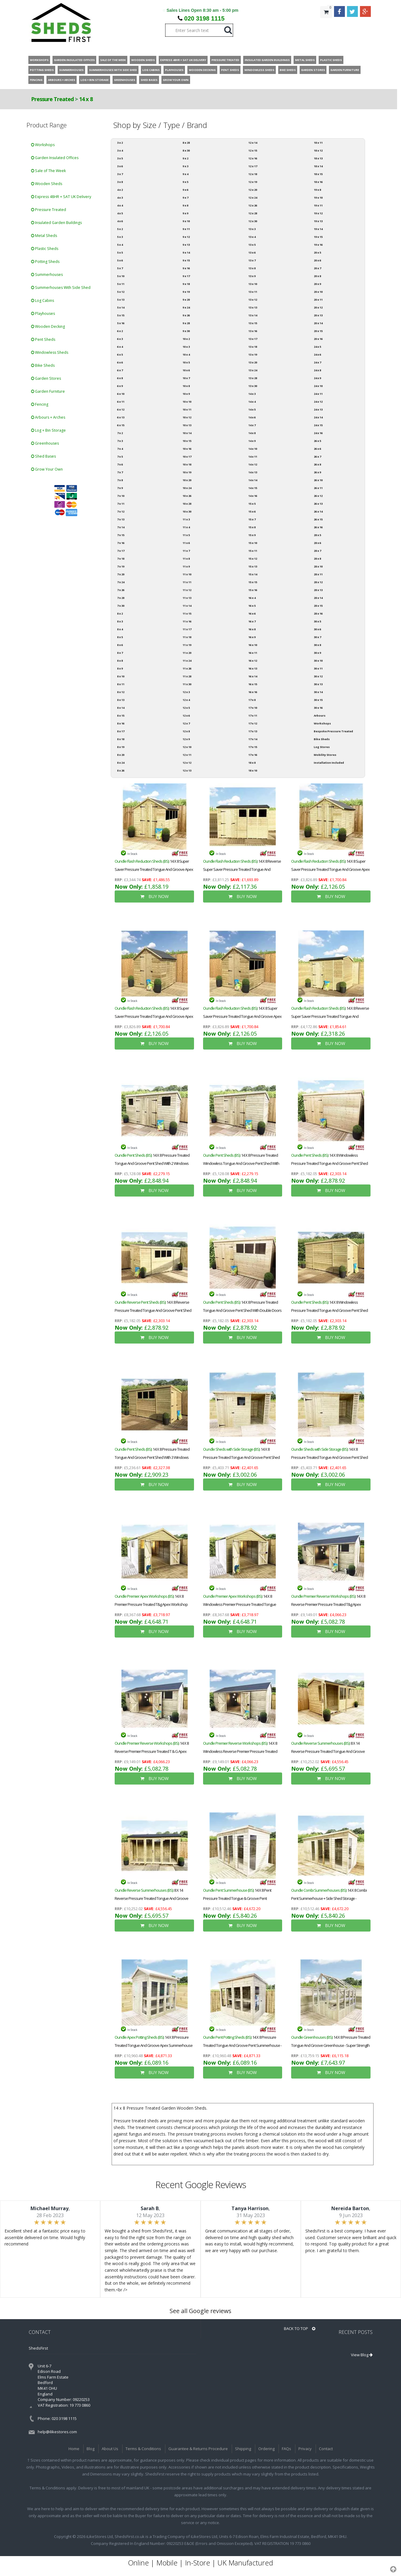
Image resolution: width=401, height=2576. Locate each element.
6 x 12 (120, 409)
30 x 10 (318, 661)
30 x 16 (318, 708)
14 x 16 (252, 496)
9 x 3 (185, 166)
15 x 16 (252, 590)
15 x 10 (252, 543)
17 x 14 (252, 739)
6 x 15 (120, 425)
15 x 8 (252, 527)
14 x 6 (252, 417)
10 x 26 (187, 496)
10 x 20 (187, 480)
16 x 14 (252, 676)
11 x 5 (186, 535)
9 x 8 (185, 205)
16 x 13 (252, 668)
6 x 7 (120, 370)
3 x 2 (120, 143)
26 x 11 (318, 488)
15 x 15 (252, 582)
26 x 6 (317, 449)
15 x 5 (252, 504)
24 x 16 (318, 433)
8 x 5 (120, 637)
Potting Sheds (45, 261)
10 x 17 (187, 457)
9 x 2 (185, 158)
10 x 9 (186, 394)
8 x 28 (186, 143)
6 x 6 (120, 362)
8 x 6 (120, 645)
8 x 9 (120, 668)
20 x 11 (318, 300)
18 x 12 (318, 150)
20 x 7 (317, 268)
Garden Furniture (48, 391)
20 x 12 (318, 307)
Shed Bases (43, 456)
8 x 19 (120, 747)
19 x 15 (318, 237)
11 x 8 (186, 559)
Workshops (43, 144)
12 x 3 (186, 692)
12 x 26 (252, 205)
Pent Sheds (43, 339)
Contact (326, 2448)
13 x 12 (252, 300)
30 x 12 (318, 676)
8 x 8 (120, 661)
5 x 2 (120, 229)
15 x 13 (252, 566)
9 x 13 (186, 245)
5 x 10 (120, 276)
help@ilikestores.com (57, 2431)
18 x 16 (318, 182)
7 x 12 (120, 511)
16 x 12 (252, 661)
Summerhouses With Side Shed (61, 287)
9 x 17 (186, 276)
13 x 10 (252, 284)
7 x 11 (120, 504)
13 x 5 (252, 245)
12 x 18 (252, 174)
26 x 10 (318, 480)
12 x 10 (187, 747)
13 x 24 (252, 370)
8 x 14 (120, 708)
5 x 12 (120, 292)
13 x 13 (252, 307)
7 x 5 (120, 457)
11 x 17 (187, 629)
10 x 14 (187, 433)
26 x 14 (318, 511)
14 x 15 (252, 488)
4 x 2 (120, 190)
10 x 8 (186, 386)
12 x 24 (252, 198)
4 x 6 (120, 221)
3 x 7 (120, 174)
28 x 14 (318, 598)
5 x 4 (120, 245)
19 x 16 (318, 245)
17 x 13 (252, 731)
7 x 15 (120, 535)
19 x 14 (318, 229)
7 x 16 (120, 543)
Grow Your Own (47, 469)
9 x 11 (186, 229)
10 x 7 (186, 378)
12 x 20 (252, 190)
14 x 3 (252, 394)
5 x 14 (120, 307)
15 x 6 (252, 511)
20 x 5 (317, 252)
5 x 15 (120, 315)
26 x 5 (317, 441)
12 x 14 (252, 143)
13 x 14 (252, 315)
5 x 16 (120, 323)
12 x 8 (186, 731)
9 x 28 (186, 323)
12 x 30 (252, 221)
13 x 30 (252, 386)
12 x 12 (187, 763)
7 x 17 (120, 551)
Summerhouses (47, 274)
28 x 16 (318, 613)
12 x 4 (186, 700)
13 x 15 (252, 323)
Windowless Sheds (49, 352)
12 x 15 (252, 150)
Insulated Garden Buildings (56, 222)
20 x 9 (317, 284)
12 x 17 (252, 166)
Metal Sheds (44, 235)
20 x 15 (318, 331)
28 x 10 (318, 566)
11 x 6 (186, 543)
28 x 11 (318, 574)
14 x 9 (252, 441)
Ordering (266, 2448)
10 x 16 (187, 449)
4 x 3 (120, 198)
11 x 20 (187, 653)
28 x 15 (318, 606)
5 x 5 (120, 252)
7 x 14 (120, 527)
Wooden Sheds (46, 183)
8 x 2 (120, 613)
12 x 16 (252, 158)
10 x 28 (187, 504)
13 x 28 (252, 378)
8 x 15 (120, 716)
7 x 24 (120, 582)
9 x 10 (186, 221)
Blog (90, 2448)
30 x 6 (317, 629)
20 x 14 (318, 323)
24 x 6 (317, 354)
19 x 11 (318, 205)
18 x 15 (318, 174)
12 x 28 (252, 213)
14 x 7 (252, 425)
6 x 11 (120, 402)
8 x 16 (120, 723)
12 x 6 (186, 716)
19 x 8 (317, 190)
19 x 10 (318, 198)
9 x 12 (186, 237)
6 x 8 (120, 378)
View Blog (362, 2354)
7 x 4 (120, 449)
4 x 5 (120, 213)
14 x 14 (252, 480)
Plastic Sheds (44, 248)
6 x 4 (120, 347)
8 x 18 (120, 739)
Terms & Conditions (143, 2448)
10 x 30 (187, 511)
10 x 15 (187, 441)
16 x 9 (252, 637)
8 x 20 (120, 755)
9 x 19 (186, 292)
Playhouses (43, 313)
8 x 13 (120, 700)
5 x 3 (120, 237)
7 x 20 (120, 574)
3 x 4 (120, 150)
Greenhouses (45, 443)
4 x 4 (120, 205)
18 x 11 (318, 143)
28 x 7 (317, 551)
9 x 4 (185, 174)
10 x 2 (186, 339)
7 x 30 (120, 606)
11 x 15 (187, 613)
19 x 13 (318, 221)
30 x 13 (318, 684)
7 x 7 (120, 472)
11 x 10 (187, 574)
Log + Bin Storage (48, 430)
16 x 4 (252, 598)
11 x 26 (187, 668)
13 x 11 (252, 292)
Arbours (320, 716)
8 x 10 (120, 676)
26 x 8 (317, 464)
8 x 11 (120, 684)
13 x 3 (252, 229)
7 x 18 (120, 559)
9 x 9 (185, 213)
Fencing (39, 404)
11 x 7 (186, 551)
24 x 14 (318, 417)
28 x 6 (317, 543)
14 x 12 (252, 464)
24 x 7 (317, 362)
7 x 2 (120, 433)
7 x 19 (120, 566)
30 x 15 (318, 700)
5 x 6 (120, 260)
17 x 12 (252, 723)
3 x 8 (120, 182)
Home (73, 2448)
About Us (110, 2448)
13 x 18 (252, 347)
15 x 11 (252, 551)
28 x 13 (318, 590)
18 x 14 (318, 166)
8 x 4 (120, 629)
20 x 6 (317, 260)
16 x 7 (252, 621)
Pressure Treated (52, 99)
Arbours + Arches (48, 417)
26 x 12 (318, 496)
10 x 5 (186, 362)
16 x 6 (252, 613)
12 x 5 (186, 708)
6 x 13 (120, 417)
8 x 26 (120, 770)
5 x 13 (120, 300)
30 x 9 (317, 653)
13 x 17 (252, 339)
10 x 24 (187, 488)
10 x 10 (187, 402)
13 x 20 (252, 362)
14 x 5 (252, 409)
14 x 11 (252, 457)
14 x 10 (252, 449)
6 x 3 (120, 339)
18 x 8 (252, 763)
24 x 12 (318, 402)
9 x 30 (186, 331)
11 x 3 (186, 519)
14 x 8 (86, 99)
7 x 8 (120, 480)
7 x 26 (120, 590)
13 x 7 (252, 260)
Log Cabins (42, 300)
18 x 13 (318, 158)
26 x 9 (317, 472)
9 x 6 (185, 190)
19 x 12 (318, 213)
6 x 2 (120, 331)
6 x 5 (120, 354)
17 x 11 (252, 716)
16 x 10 (252, 645)
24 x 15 (318, 425)
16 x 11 (252, 653)
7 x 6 (120, 464)
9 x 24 (186, 307)
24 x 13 (318, 409)
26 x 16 (318, 527)
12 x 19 (252, 182)
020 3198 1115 (204, 18)
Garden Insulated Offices (54, 157)
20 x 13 (318, 315)
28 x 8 (317, 559)
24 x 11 (318, 394)
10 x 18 (187, 464)
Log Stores (322, 747)
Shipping (243, 2448)
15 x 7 (252, 519)
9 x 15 (186, 260)
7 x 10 (120, 496)
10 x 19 (187, 472)
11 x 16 (187, 621)
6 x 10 (120, 394)
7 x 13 (120, 519)
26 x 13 (318, 504)
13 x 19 (252, 354)
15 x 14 (252, 574)
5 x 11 (120, 284)
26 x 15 (318, 519)
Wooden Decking (48, 326)
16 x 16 (252, 692)
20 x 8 (317, 276)
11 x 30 (187, 684)
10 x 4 (186, 354)
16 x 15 (252, 684)
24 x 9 (317, 378)
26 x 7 (317, 457)
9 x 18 (186, 284)
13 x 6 (252, 252)
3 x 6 (120, 166)
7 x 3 (120, 441)
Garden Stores (46, 378)
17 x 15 (252, 747)
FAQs (286, 2448)
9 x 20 (186, 300)
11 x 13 (187, 598)
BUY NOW (154, 896)
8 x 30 (186, 150)
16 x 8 (252, 629)
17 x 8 (252, 700)
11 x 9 (186, 566)
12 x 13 (187, 770)
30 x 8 (317, 645)
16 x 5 (252, 606)
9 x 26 (186, 315)
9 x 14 (186, 252)
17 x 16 (252, 755)
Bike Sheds (43, 365)
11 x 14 (187, 606)
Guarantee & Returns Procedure (198, 2448)
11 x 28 (187, 676)
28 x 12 (318, 582)
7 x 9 (120, 488)
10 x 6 (186, 370)
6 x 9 (120, 386)
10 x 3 (186, 347)
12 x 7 (186, 723)
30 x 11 (318, 668)
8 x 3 (120, 621)
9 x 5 (185, 182)
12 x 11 (187, 755)
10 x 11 (187, 409)
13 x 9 (252, 276)
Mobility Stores (325, 755)
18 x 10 (252, 770)
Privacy (305, 2448)
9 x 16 (186, 268)
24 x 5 (317, 347)
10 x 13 (187, 425)
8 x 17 (120, 731)
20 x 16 (318, 339)
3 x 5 (120, 158)
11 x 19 (187, 645)
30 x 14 (318, 692)
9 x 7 (185, 198)
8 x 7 (120, 653)
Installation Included (329, 763)
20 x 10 (318, 292)
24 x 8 (317, 370)
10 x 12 (187, 417)
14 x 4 (252, 402)
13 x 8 (252, 268)
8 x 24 (120, 763)
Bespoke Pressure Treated (333, 731)
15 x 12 (252, 559)
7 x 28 (120, 598)
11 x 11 (187, 582)
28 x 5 (317, 535)
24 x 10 (318, 386)
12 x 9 (186, 739)
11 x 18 (187, 637)
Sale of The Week (48, 170)
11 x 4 (186, 527)
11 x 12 (187, 590)
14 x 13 (252, 472)
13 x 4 (252, 237)
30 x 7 (317, 637)
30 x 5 (317, 621)
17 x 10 (252, 708)
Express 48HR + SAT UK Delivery (61, 196)
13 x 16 (252, 331)
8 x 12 (120, 692)
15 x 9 (252, 535)
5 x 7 (120, 268)
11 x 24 (187, 661)
